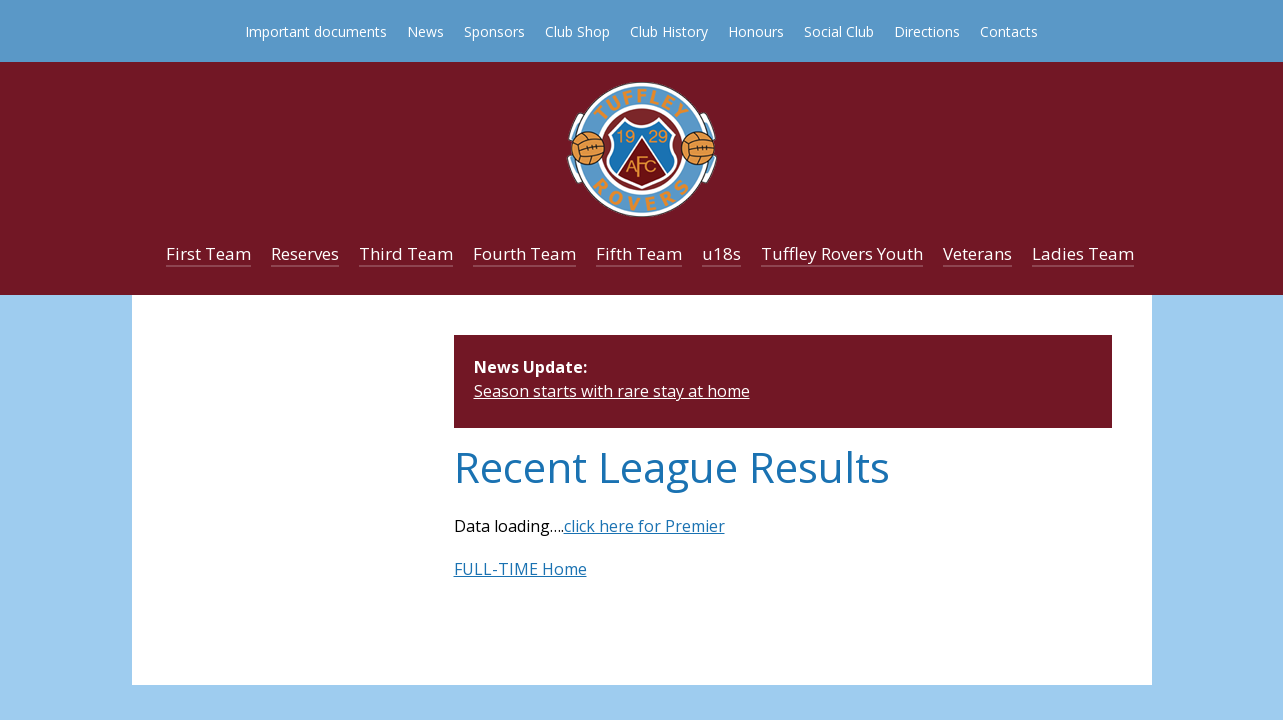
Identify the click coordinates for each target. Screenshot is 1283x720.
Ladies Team (1083, 253)
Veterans (977, 253)
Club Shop (577, 31)
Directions (927, 31)
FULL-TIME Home (520, 569)
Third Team (406, 253)
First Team (208, 253)
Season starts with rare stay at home (612, 391)
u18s (721, 253)
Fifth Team (639, 253)
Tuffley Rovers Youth (842, 253)
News (425, 31)
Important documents (316, 31)
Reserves (305, 253)
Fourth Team (524, 253)
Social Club (839, 31)
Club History (669, 31)
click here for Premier (644, 526)
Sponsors (494, 31)
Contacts (1009, 31)
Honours (756, 31)
